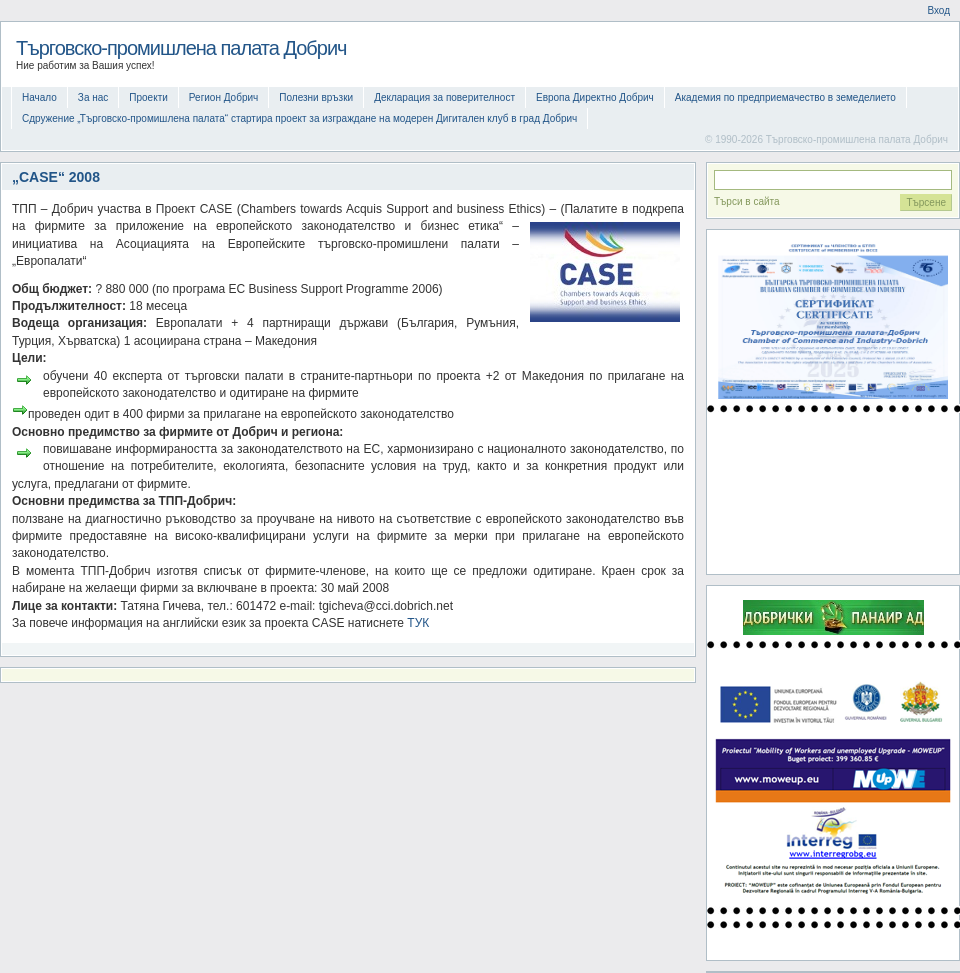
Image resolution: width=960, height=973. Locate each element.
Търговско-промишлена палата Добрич (181, 48)
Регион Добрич (223, 97)
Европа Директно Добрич (595, 97)
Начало (39, 97)
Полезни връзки (316, 97)
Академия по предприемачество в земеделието (785, 97)
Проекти (148, 97)
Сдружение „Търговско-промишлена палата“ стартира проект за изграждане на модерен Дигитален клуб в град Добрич (299, 118)
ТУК (418, 623)
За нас (93, 97)
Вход (938, 10)
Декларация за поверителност (444, 97)
